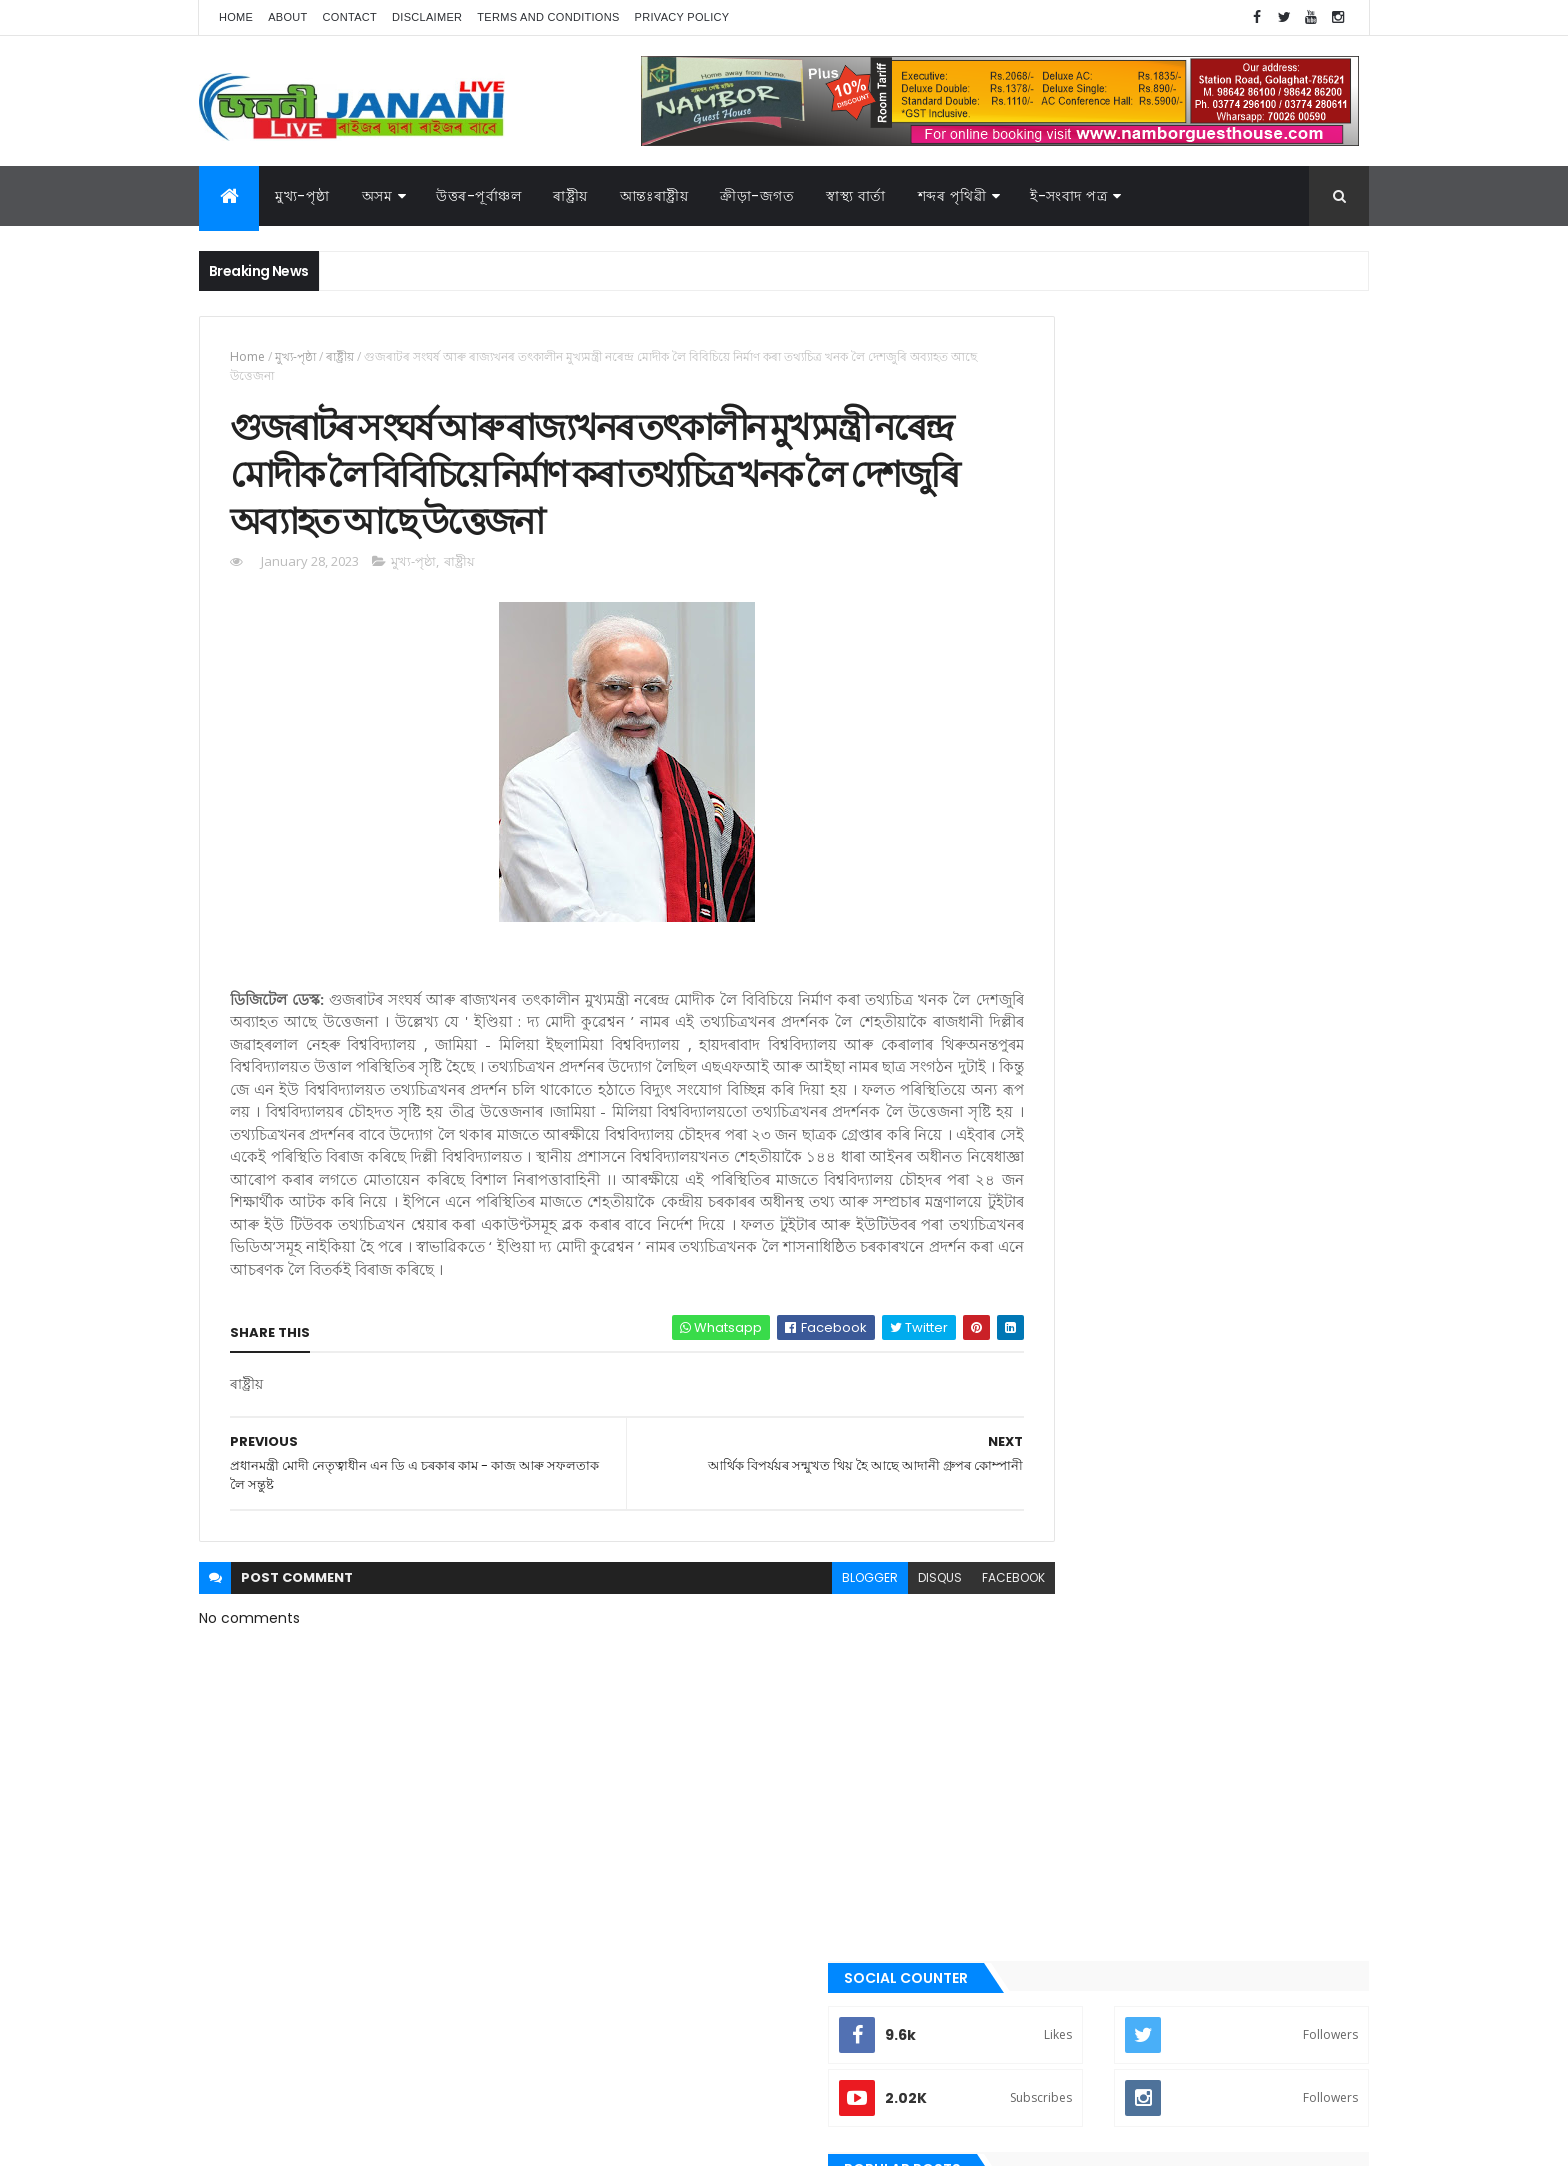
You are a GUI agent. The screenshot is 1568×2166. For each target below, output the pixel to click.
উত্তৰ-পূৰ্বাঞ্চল (478, 196)
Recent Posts (1097, 812)
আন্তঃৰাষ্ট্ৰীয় (1047, 1228)
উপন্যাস (1039, 1296)
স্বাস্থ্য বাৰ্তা (856, 196)
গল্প (1028, 1397)
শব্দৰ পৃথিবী (1046, 1702)
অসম (377, 196)
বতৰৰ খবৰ (1045, 1533)
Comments (1278, 812)
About (287, 17)
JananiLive (304, 2121)
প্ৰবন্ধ (1032, 1499)
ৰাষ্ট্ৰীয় (570, 196)
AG (242, 2141)
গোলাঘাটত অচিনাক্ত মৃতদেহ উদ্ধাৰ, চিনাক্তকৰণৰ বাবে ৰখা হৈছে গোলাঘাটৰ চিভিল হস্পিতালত (1225, 733)
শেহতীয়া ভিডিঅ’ (1058, 1735)
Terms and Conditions (548, 17)
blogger (782, 1672)
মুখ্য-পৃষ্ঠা (302, 196)
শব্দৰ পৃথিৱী (952, 196)
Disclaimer (427, 17)
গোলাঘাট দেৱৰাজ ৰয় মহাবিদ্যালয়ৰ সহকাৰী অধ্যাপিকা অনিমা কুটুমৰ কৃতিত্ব (1210, 571)
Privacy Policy (682, 17)
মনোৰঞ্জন (1042, 1566)
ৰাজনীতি (1041, 1634)
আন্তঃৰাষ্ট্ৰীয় (654, 196)
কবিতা (1035, 1330)
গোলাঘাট (1041, 1431)
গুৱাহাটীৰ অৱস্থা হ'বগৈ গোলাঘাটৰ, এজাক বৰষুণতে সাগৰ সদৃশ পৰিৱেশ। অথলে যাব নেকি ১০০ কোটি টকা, (1232, 661)
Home (236, 17)
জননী (1034, 1465)
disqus (852, 1672)
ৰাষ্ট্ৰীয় (340, 356)
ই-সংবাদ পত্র (1068, 196)
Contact (350, 17)
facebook (925, 1672)
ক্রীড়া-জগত (757, 196)
